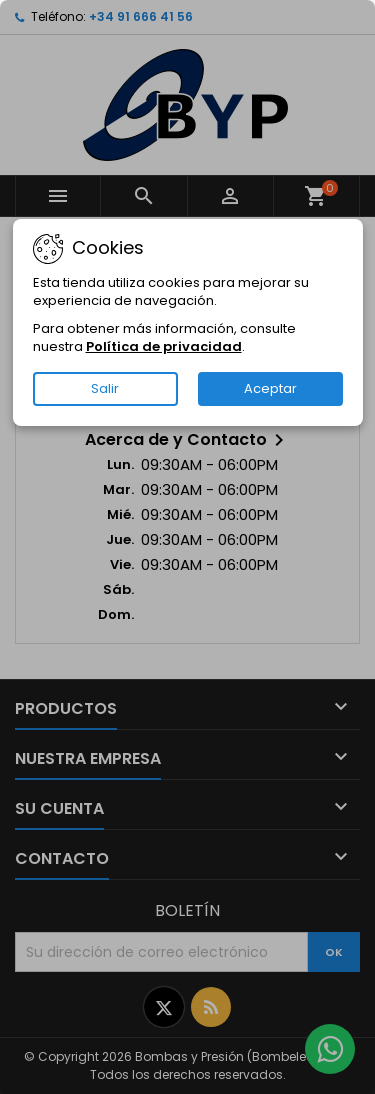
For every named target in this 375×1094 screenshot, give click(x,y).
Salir (105, 388)
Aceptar (270, 388)
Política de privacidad (164, 346)
